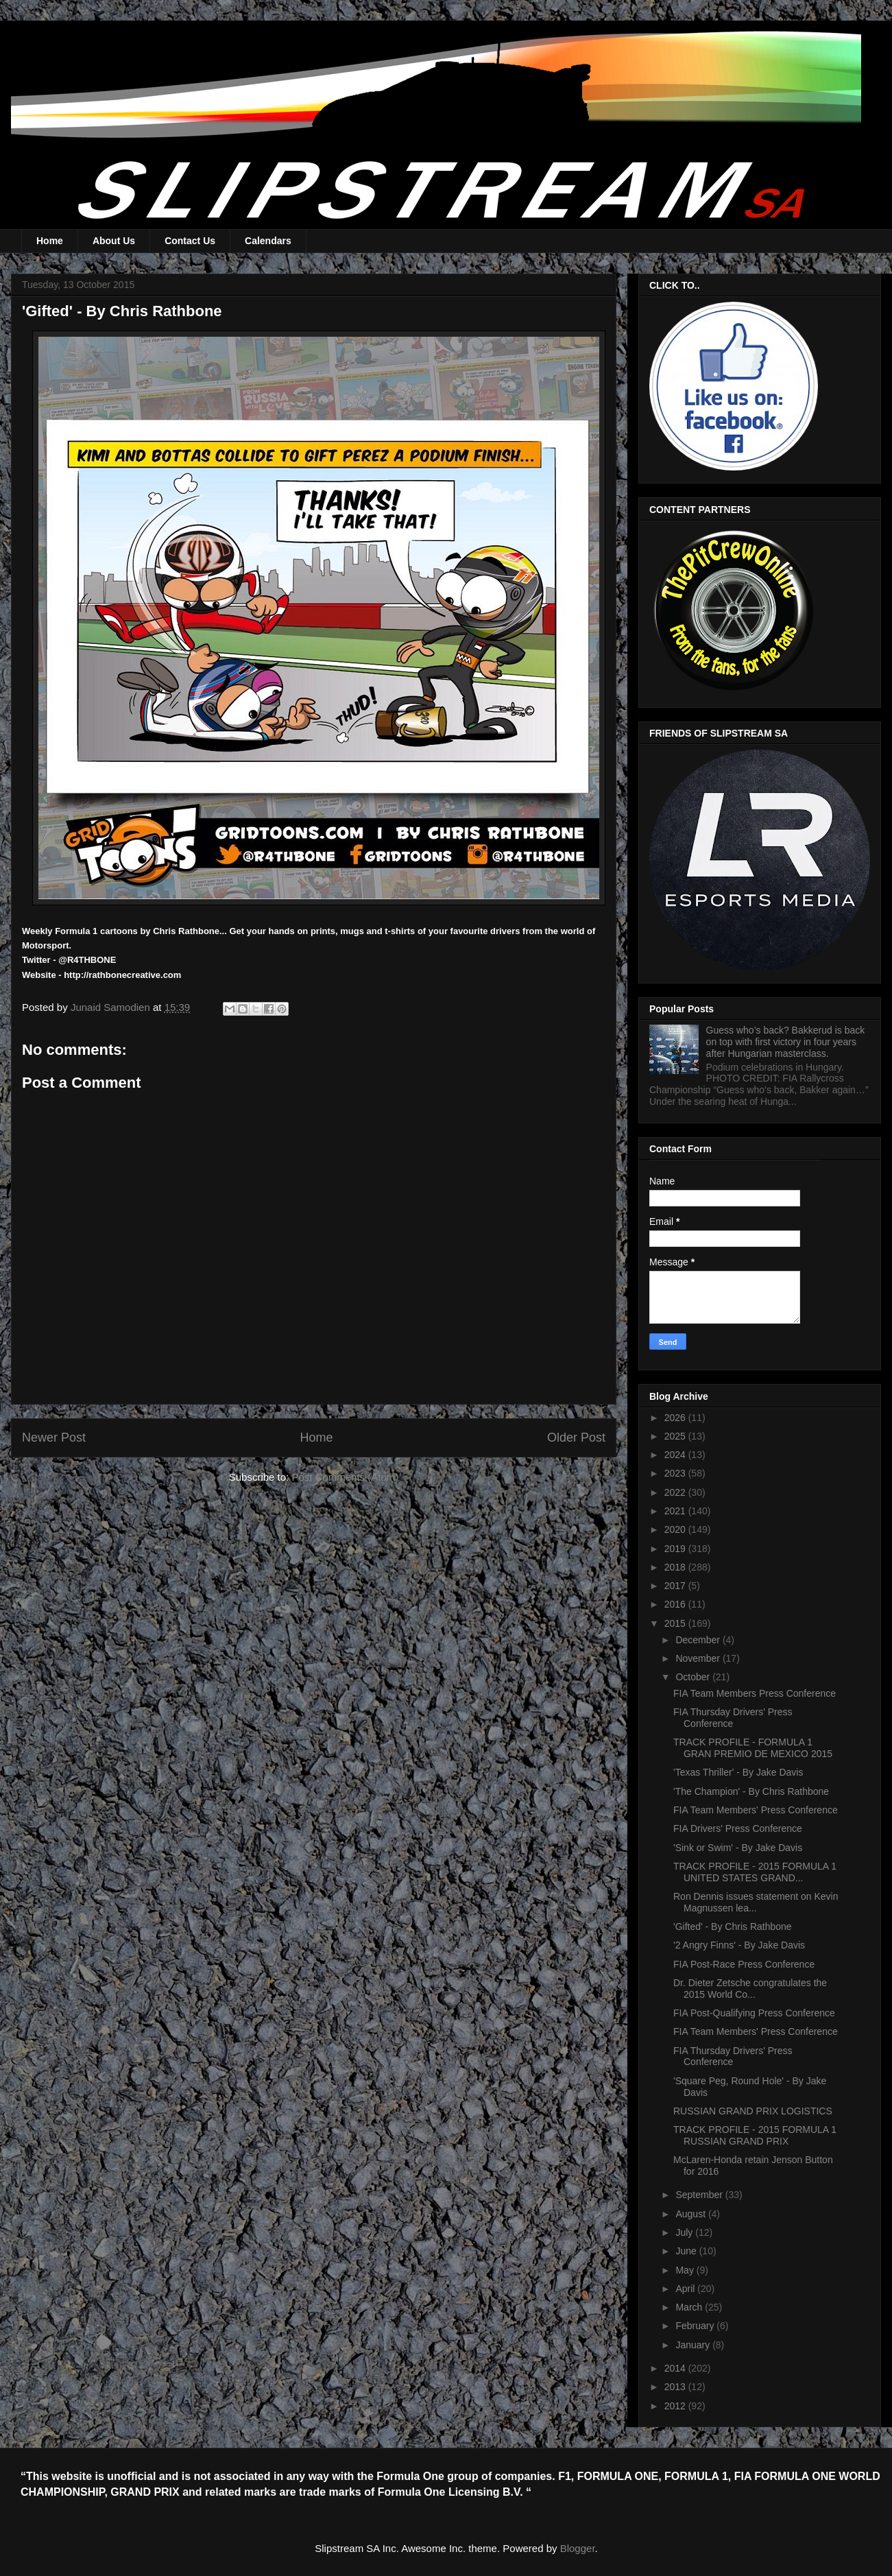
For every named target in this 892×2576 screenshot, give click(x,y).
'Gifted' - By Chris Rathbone (732, 1926)
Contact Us (190, 240)
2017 (676, 1585)
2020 (676, 1529)
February (695, 2325)
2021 (676, 1510)
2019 (676, 1548)
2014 (676, 2368)
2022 (676, 1492)
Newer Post (54, 1437)
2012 (676, 2405)
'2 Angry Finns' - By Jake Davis (739, 1945)
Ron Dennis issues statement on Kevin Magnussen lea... (755, 1902)
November (698, 1658)
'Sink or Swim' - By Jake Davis (737, 1847)
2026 (676, 1417)
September (700, 2194)
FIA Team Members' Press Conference (755, 1809)
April (686, 2288)
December (698, 1639)
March (690, 2307)
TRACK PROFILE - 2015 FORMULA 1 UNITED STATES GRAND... (754, 1872)
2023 (676, 1473)
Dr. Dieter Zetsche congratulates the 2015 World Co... (750, 1988)
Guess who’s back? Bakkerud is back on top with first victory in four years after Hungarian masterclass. (785, 1042)
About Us (114, 240)
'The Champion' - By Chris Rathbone (751, 1791)
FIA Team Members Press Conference (754, 1693)
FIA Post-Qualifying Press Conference (754, 2012)
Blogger (577, 2548)
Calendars (268, 240)
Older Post (576, 1437)
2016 (676, 1604)
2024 (676, 1454)
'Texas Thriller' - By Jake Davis (738, 1772)
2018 (676, 1567)
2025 (676, 1436)
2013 (676, 2386)
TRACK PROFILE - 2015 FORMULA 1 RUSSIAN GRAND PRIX (754, 2135)
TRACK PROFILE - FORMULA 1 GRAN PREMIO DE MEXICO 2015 (752, 1748)
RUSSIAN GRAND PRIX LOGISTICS (752, 2111)
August (691, 2213)
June (687, 2250)
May (685, 2270)
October (693, 1676)
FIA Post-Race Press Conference (744, 1964)
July (685, 2232)
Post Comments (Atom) (344, 1477)
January (693, 2344)
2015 (676, 1623)
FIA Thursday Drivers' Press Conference (733, 1717)
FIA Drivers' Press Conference (737, 1828)
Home (49, 240)
